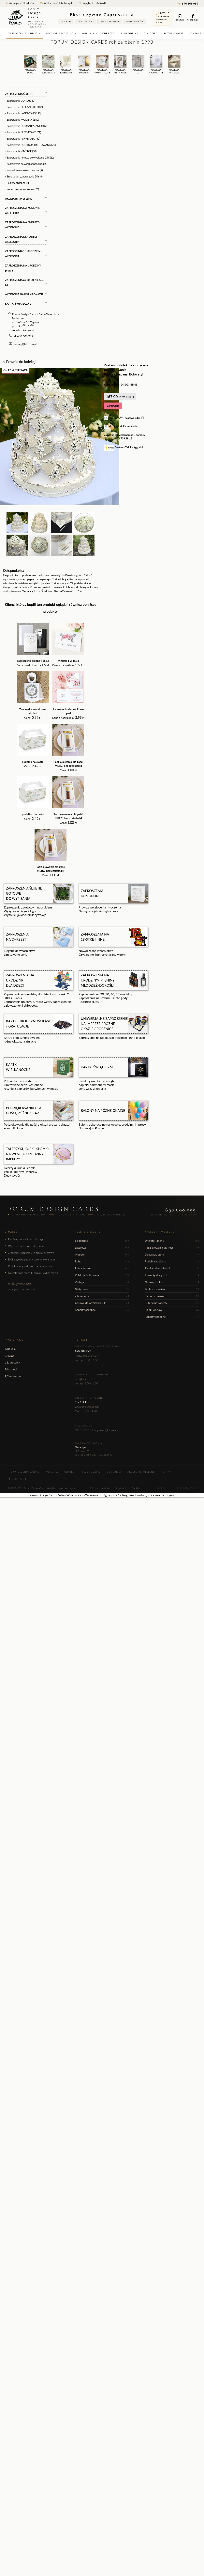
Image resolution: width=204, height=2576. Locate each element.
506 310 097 (82, 1430)
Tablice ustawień (172, 1289)
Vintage (102, 1282)
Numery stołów (172, 1282)
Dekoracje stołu (172, 1254)
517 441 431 (82, 1402)
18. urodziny (129, 33)
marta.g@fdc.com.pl (25, 344)
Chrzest (108, 33)
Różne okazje (174, 33)
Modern (102, 1254)
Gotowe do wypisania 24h (102, 1302)
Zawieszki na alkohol (172, 1268)
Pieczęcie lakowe (172, 1296)
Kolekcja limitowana (102, 1275)
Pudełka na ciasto (172, 1261)
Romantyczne (102, 1268)
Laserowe (102, 1247)
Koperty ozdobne (102, 1309)
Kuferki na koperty (172, 1302)
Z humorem (102, 1296)
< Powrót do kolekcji (19, 361)
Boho (102, 1261)
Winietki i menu (172, 1240)
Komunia (89, 33)
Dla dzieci (151, 33)
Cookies (136, 1488)
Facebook (192, 17)
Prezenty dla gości (172, 1275)
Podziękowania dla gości (172, 1247)
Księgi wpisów (172, 1309)
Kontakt (167, 1472)
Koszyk (180, 17)
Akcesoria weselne (61, 33)
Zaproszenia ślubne (24, 33)
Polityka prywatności (100, 1488)
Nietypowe (102, 1289)
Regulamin (121, 1488)
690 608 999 (188, 3)
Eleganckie (102, 1240)
